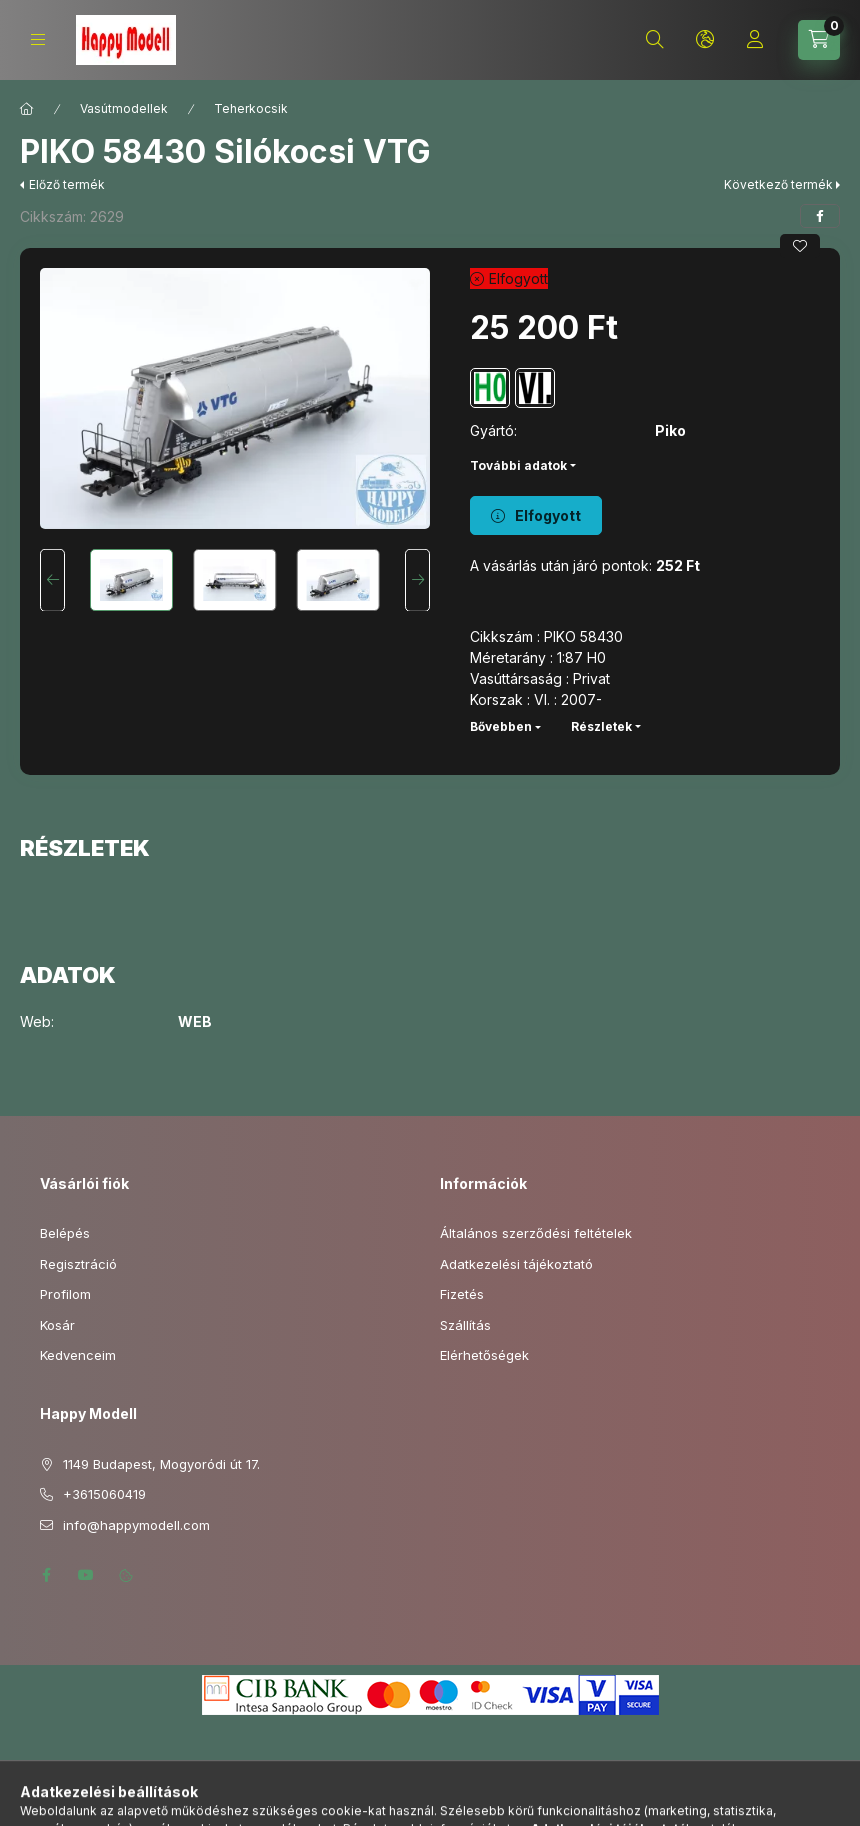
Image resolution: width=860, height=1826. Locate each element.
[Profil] (755, 40)
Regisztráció (78, 1264)
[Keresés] (655, 40)
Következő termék (778, 184)
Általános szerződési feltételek (536, 1233)
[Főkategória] (27, 109)
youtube (86, 1575)
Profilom (65, 1294)
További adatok (518, 465)
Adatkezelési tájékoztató (516, 1264)
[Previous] (52, 580)
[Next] (417, 580)
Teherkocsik (251, 108)
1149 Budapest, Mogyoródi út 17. (161, 1464)
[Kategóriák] (38, 39)
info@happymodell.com (136, 1525)
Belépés (65, 1233)
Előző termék (67, 184)
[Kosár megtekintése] (819, 40)
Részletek (601, 726)
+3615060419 (104, 1494)
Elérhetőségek (484, 1355)
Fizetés (462, 1294)
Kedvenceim (78, 1355)
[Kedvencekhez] (800, 246)
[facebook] (820, 216)
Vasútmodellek (124, 108)
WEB (195, 1022)
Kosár (57, 1325)
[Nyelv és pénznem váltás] (705, 40)
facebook (46, 1575)
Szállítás (465, 1325)
